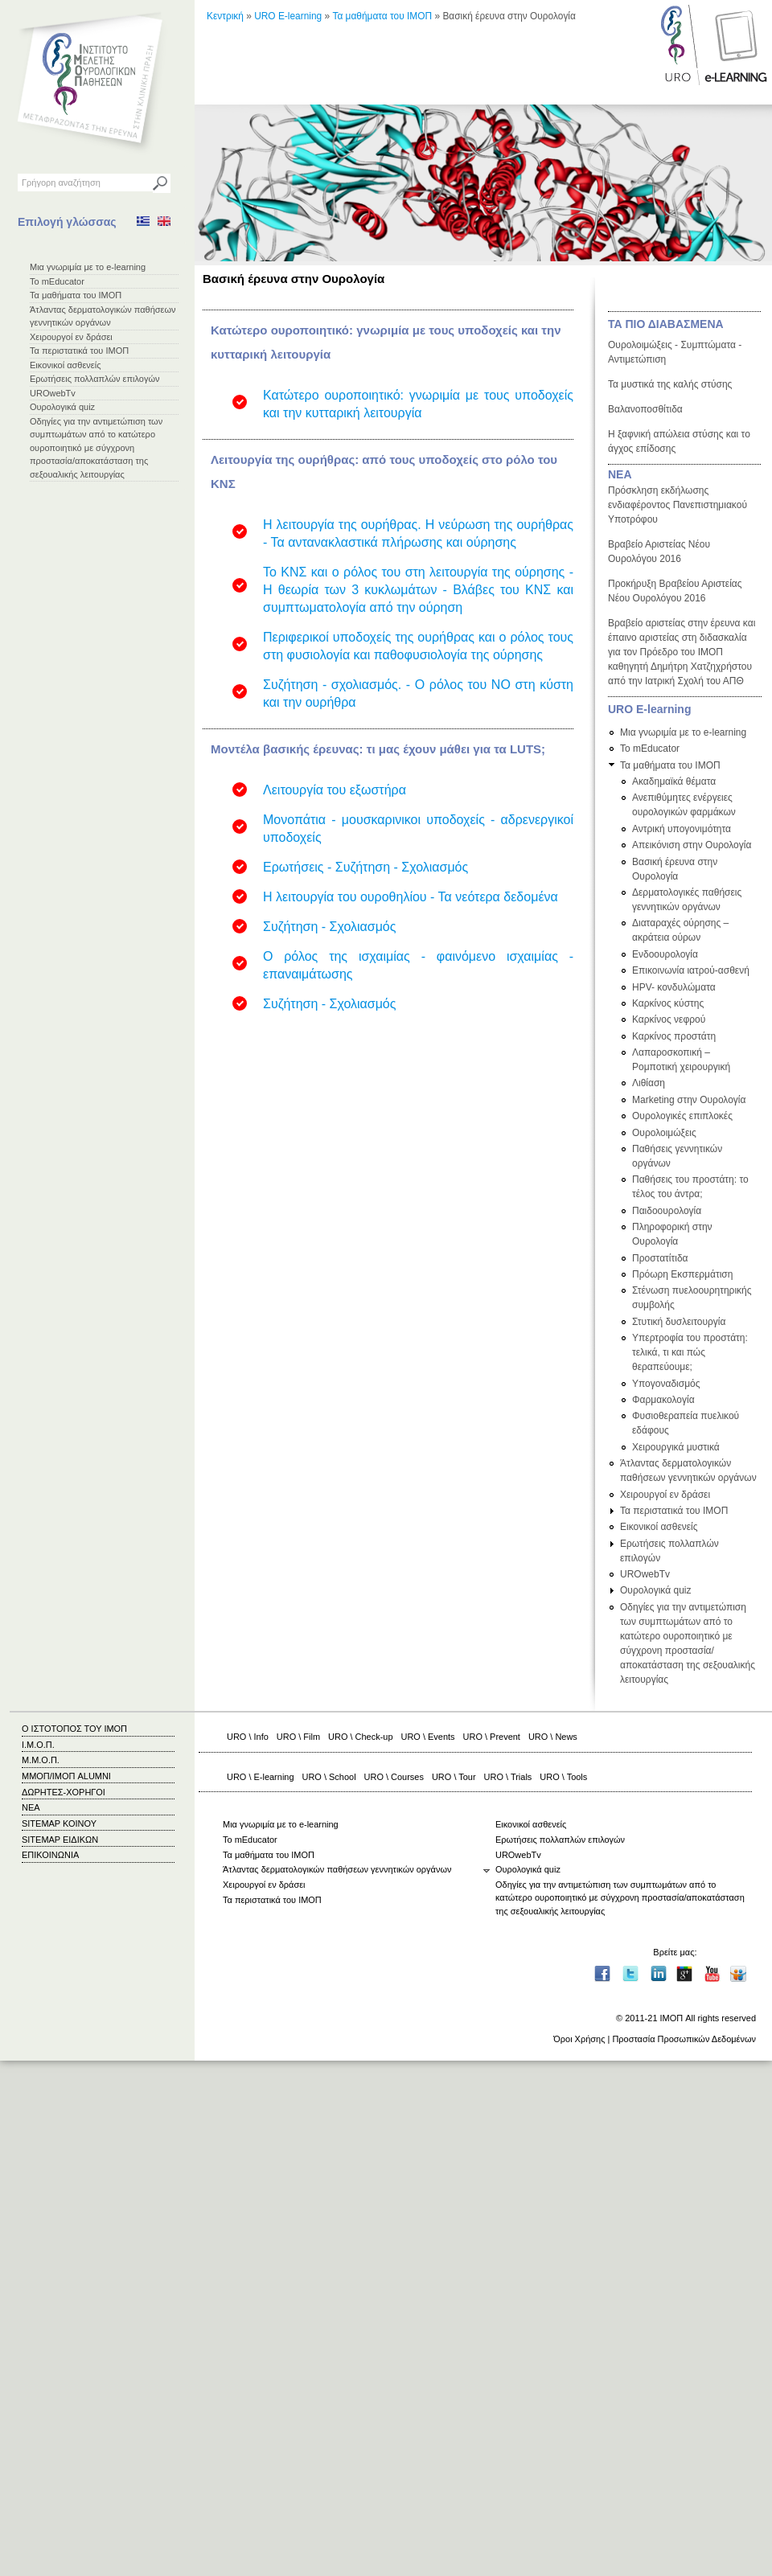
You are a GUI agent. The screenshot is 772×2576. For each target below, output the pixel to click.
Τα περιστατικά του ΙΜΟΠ (79, 350)
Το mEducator (57, 281)
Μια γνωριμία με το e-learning (88, 267)
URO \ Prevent (491, 1736)
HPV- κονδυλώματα (674, 987)
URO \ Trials (508, 1777)
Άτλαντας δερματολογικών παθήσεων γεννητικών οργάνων (337, 1869)
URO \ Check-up (360, 1736)
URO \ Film (298, 1736)
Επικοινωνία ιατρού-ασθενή (690, 970)
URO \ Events (428, 1736)
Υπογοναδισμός (666, 1383)
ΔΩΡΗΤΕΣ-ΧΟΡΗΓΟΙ (63, 1792)
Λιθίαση (648, 1083)
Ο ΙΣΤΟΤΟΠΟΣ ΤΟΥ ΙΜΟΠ (74, 1728)
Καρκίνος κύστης (668, 1003)
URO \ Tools (563, 1777)
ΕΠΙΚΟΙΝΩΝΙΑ (50, 1855)
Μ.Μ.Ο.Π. (41, 1760)
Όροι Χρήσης (579, 2039)
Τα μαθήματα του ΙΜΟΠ (75, 295)
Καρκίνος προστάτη (674, 1036)
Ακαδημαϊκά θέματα (674, 781)
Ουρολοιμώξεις (664, 1132)
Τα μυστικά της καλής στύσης (670, 384)
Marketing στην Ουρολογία (688, 1099)
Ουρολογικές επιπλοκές (682, 1116)
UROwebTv (53, 393)
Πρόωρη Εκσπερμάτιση (682, 1274)
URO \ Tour (454, 1777)
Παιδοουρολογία (666, 1210)
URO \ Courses (394, 1777)
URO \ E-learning (260, 1777)
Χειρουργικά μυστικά (676, 1447)
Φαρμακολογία (663, 1399)
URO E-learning (288, 16)
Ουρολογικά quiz (62, 407)
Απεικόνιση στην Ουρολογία (691, 845)
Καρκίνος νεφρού (668, 1019)
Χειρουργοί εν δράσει (71, 337)
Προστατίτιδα (660, 1258)
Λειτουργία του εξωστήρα (334, 790)
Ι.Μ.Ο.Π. (38, 1744)
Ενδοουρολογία (665, 954)
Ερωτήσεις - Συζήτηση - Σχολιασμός (365, 867)
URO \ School (329, 1777)
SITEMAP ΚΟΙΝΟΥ (59, 1823)
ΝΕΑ (620, 474)
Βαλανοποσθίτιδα (645, 409)
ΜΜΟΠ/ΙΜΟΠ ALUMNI (66, 1776)
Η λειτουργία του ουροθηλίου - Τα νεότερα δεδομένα (410, 897)
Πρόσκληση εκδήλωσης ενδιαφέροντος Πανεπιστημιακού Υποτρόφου (677, 505)
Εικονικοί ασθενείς (65, 365)
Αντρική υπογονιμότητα (681, 829)
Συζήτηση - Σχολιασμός (329, 926)
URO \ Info (248, 1736)
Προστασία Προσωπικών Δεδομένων (684, 2039)
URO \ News (552, 1736)
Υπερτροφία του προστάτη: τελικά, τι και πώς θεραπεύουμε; (690, 1352)
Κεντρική (225, 16)
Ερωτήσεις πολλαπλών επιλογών (95, 379)
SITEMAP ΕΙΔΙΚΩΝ (60, 1839)
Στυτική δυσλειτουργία (678, 1321)
